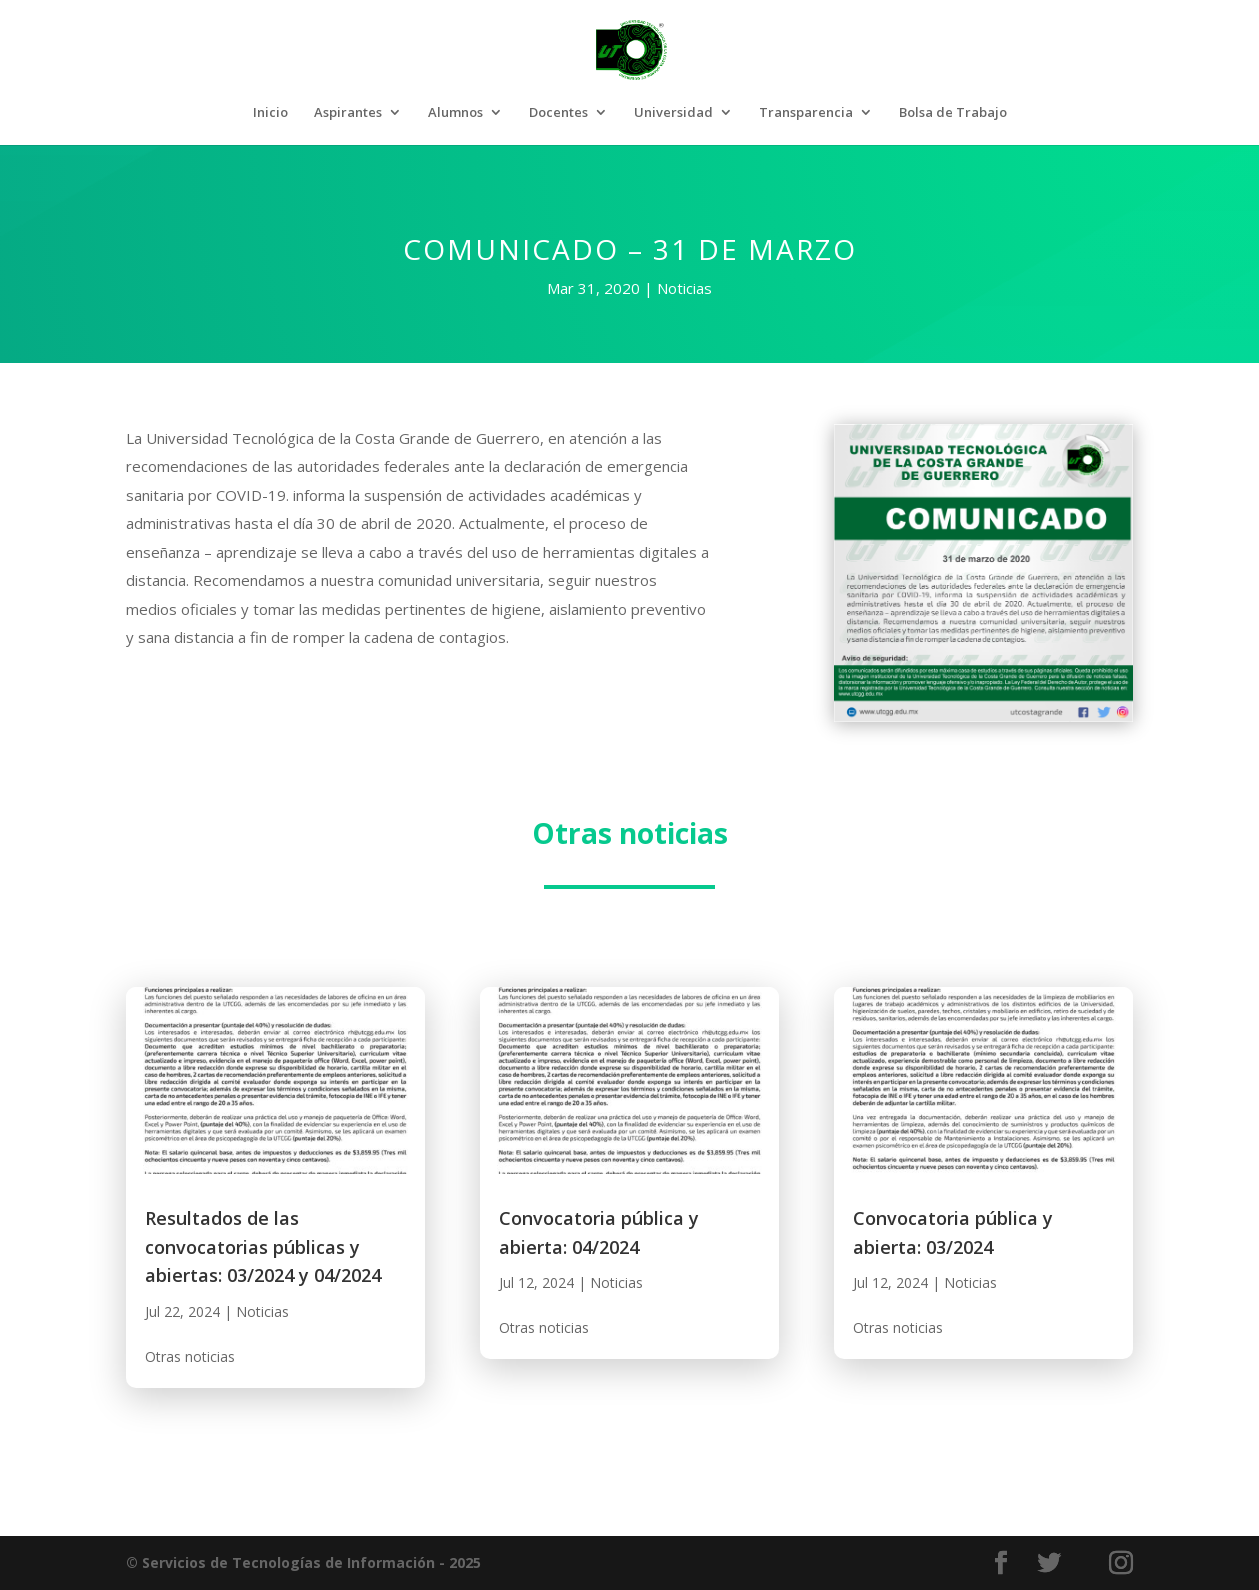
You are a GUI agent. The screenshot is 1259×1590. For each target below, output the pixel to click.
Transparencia (806, 113)
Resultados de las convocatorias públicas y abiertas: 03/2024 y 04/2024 (263, 1247)
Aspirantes (348, 113)
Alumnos (455, 113)
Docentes (558, 113)
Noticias (684, 288)
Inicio (270, 113)
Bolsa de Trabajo (953, 113)
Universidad (673, 113)
